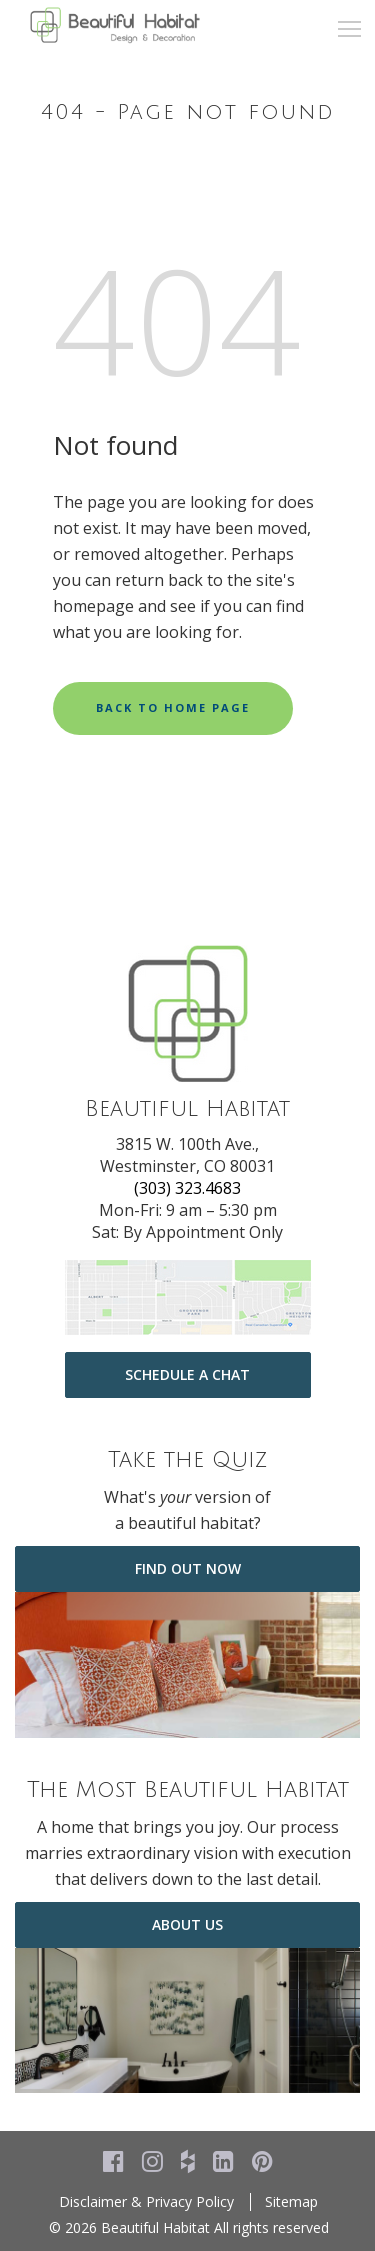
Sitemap (291, 2201)
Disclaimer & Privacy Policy (146, 2201)
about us (187, 1924)
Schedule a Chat (187, 1374)
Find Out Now (188, 1568)
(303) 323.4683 (187, 1188)
